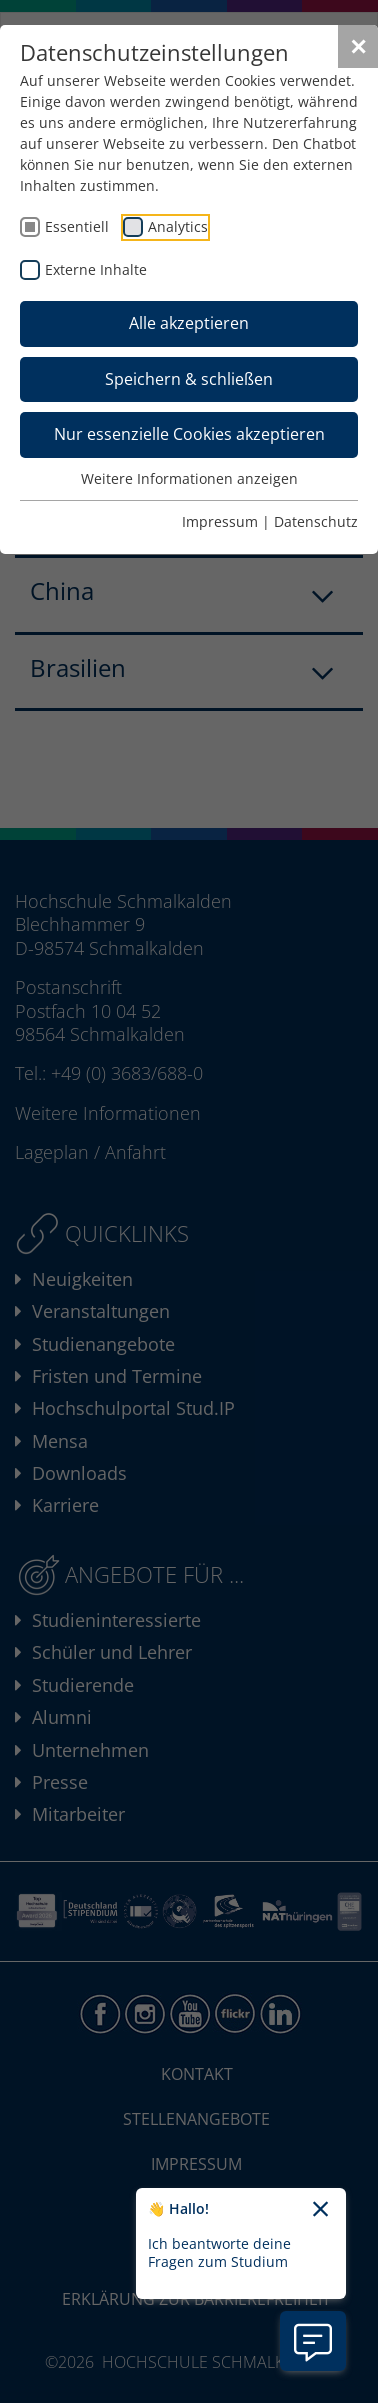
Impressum (220, 521)
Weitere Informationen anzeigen (189, 478)
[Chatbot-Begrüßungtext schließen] (320, 2210)
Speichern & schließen (189, 379)
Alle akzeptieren (189, 323)
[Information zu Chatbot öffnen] (313, 2341)
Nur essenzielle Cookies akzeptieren (189, 434)
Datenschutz (316, 521)
